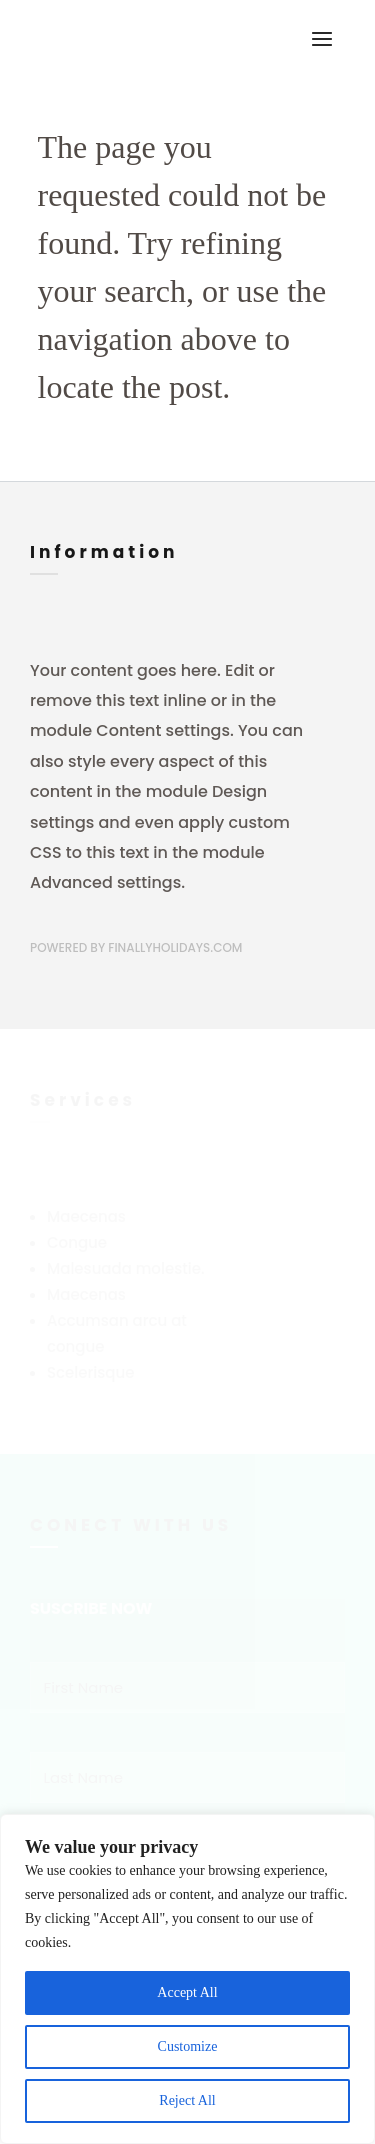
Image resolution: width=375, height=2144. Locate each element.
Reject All (187, 2100)
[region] (187, 1979)
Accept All (187, 1992)
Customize (188, 2046)
